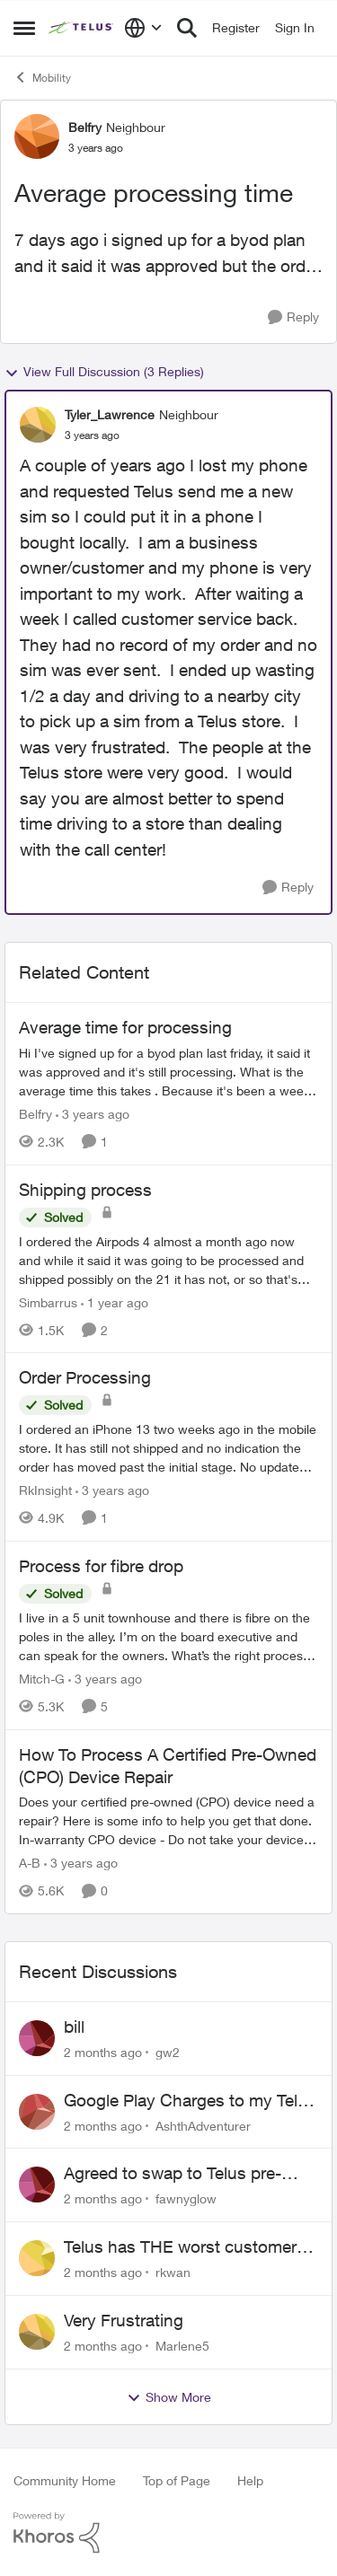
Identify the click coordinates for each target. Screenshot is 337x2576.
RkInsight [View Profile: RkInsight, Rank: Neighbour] (45, 1490)
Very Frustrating (123, 2320)
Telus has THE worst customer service (180, 2247)
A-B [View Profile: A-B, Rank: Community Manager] (29, 1862)
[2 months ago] (103, 2052)
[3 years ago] (92, 1113)
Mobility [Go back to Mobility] (42, 77)
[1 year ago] (114, 1301)
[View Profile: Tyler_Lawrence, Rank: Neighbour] (38, 425)
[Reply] (293, 317)
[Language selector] (143, 28)
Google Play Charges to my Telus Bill (190, 2101)
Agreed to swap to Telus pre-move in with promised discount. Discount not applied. (187, 2174)
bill (74, 2026)
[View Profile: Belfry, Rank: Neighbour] (36, 136)
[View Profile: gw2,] (37, 2038)
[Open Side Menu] (24, 27)
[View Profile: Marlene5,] (37, 2332)
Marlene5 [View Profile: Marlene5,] (182, 2345)
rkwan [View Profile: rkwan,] (173, 2272)
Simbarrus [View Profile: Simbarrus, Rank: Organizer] (48, 1301)
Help (250, 2480)
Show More (169, 2397)
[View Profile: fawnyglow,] (37, 2184)
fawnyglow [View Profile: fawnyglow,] (186, 2198)
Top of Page (176, 2480)
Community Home (64, 2480)
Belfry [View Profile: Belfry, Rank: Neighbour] (85, 127)
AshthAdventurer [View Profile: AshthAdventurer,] (203, 2124)
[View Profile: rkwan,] (37, 2258)
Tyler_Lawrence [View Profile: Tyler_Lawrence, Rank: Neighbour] (110, 414)
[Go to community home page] (82, 28)
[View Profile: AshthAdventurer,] (37, 2112)
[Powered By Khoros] (168, 2533)
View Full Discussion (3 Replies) (104, 372)
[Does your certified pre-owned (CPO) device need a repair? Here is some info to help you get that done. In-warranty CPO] (168, 1820)
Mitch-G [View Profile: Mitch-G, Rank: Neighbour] (42, 1678)
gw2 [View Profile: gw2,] (167, 2052)
